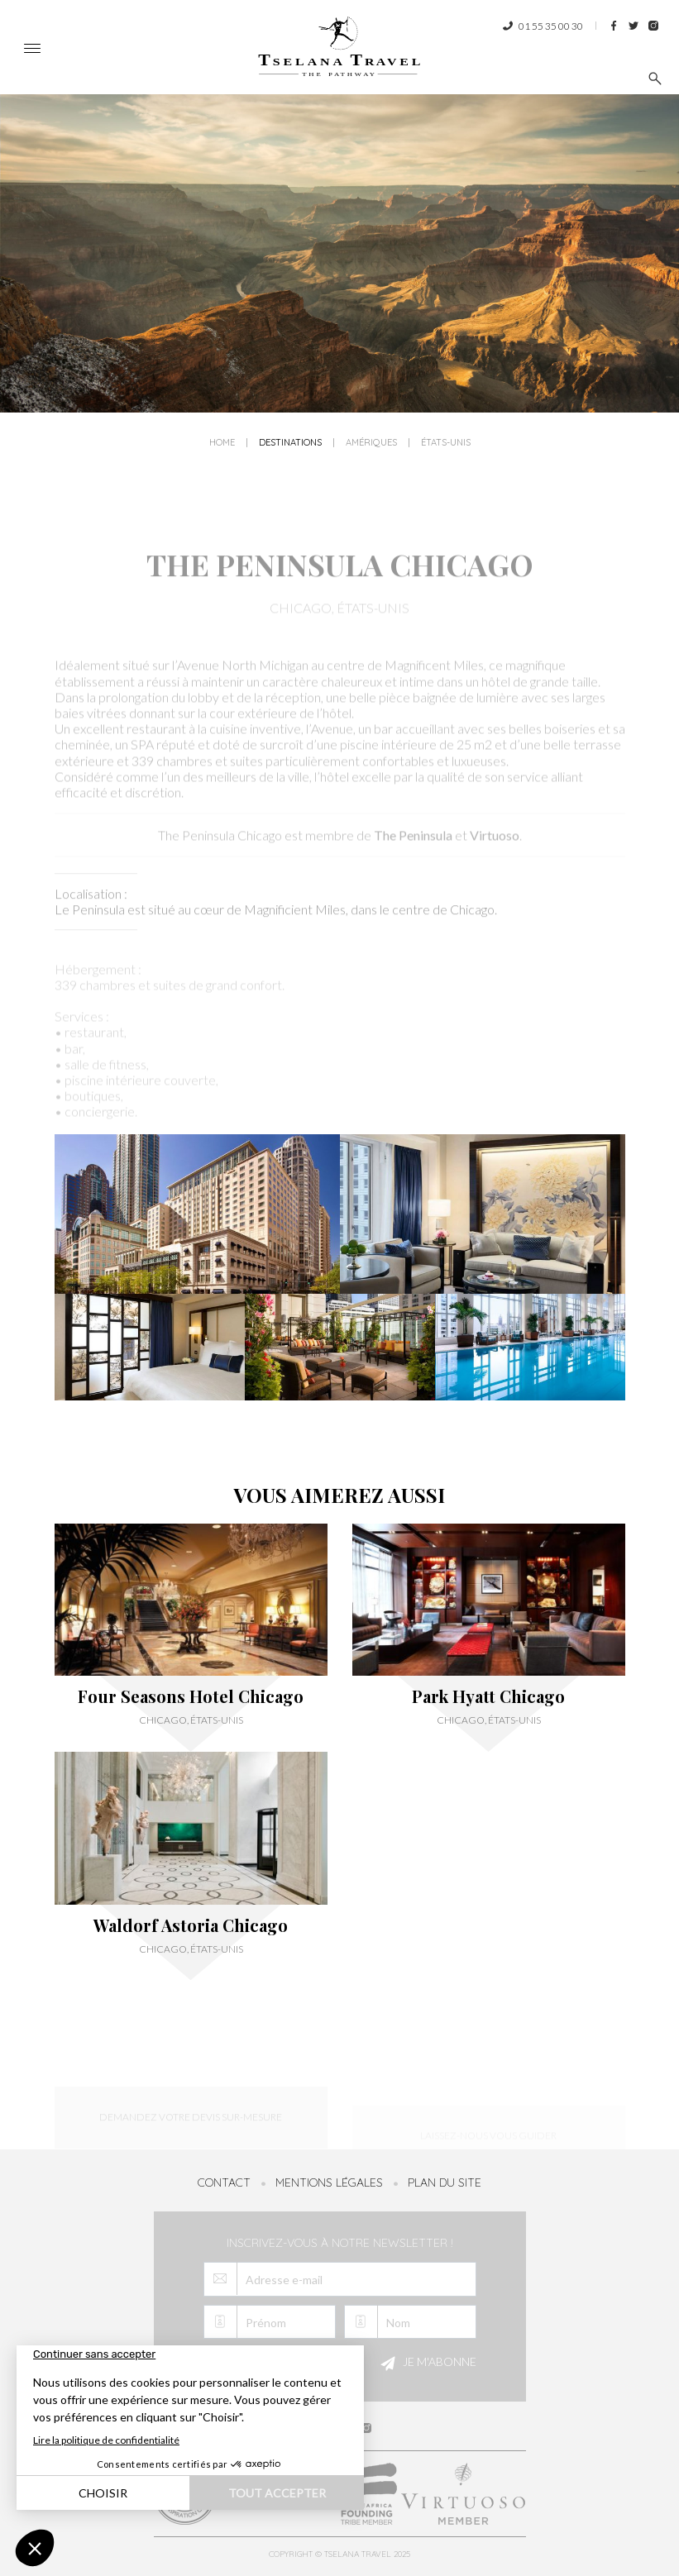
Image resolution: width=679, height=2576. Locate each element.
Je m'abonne (425, 2363)
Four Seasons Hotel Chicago (191, 1696)
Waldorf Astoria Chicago (190, 1925)
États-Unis (446, 446)
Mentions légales (329, 2182)
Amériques (371, 446)
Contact (224, 2182)
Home (222, 446)
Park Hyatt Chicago (488, 1696)
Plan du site (444, 2182)
